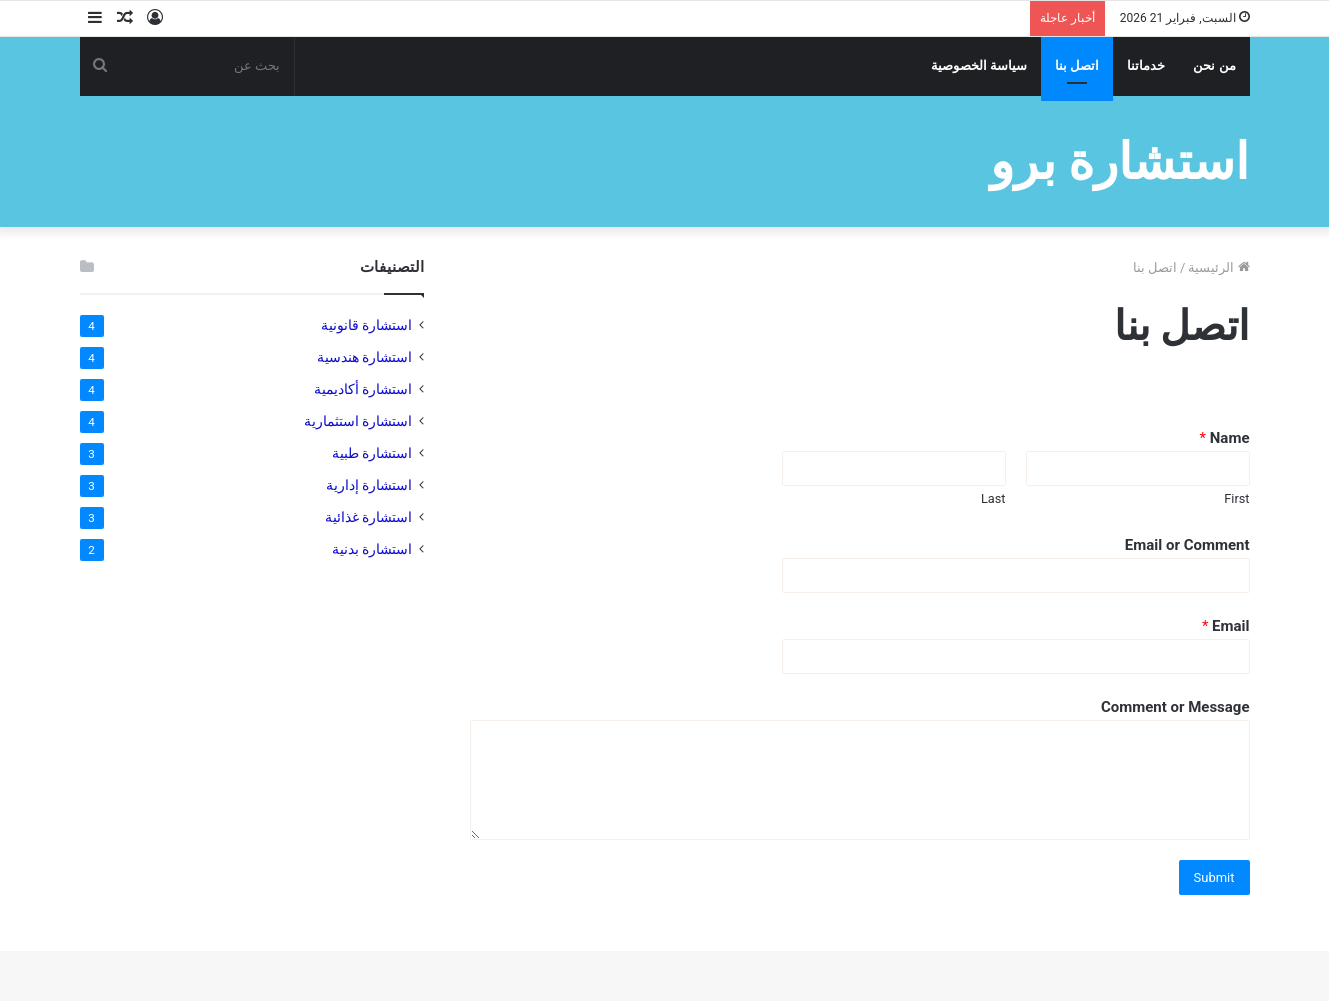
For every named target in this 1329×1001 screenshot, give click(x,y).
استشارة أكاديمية (363, 389)
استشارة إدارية (369, 485)
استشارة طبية (372, 453)
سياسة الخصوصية (979, 65)
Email (1226, 626)
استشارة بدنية (372, 549)
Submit (1214, 877)
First (1236, 498)
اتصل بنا (1077, 65)
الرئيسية (1218, 267)
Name (1225, 438)
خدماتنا (1146, 65)
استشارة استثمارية (358, 421)
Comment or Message (1175, 707)
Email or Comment (1187, 545)
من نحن (1214, 65)
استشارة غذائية (368, 517)
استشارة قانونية (366, 325)
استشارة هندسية (364, 357)
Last (993, 498)
